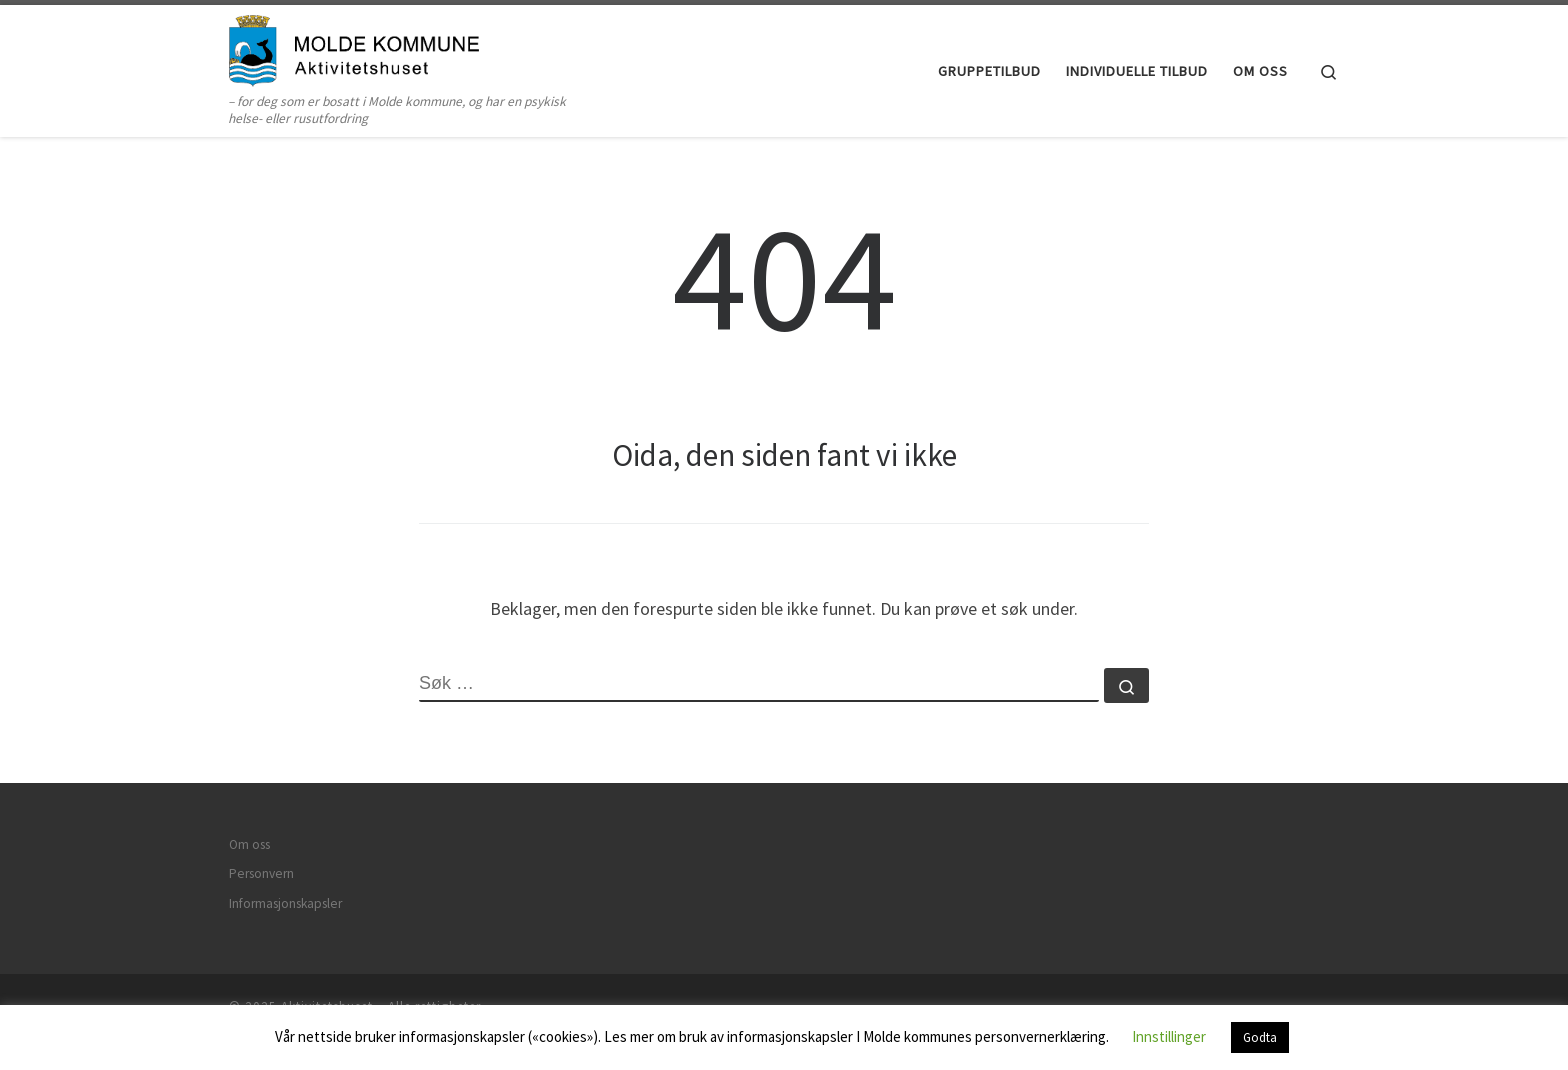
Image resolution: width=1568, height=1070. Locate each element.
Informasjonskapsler (285, 903)
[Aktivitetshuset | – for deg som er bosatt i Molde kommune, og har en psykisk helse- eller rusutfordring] (354, 47)
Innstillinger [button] (1169, 1036)
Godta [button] (1260, 1037)
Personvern (261, 873)
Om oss (249, 844)
